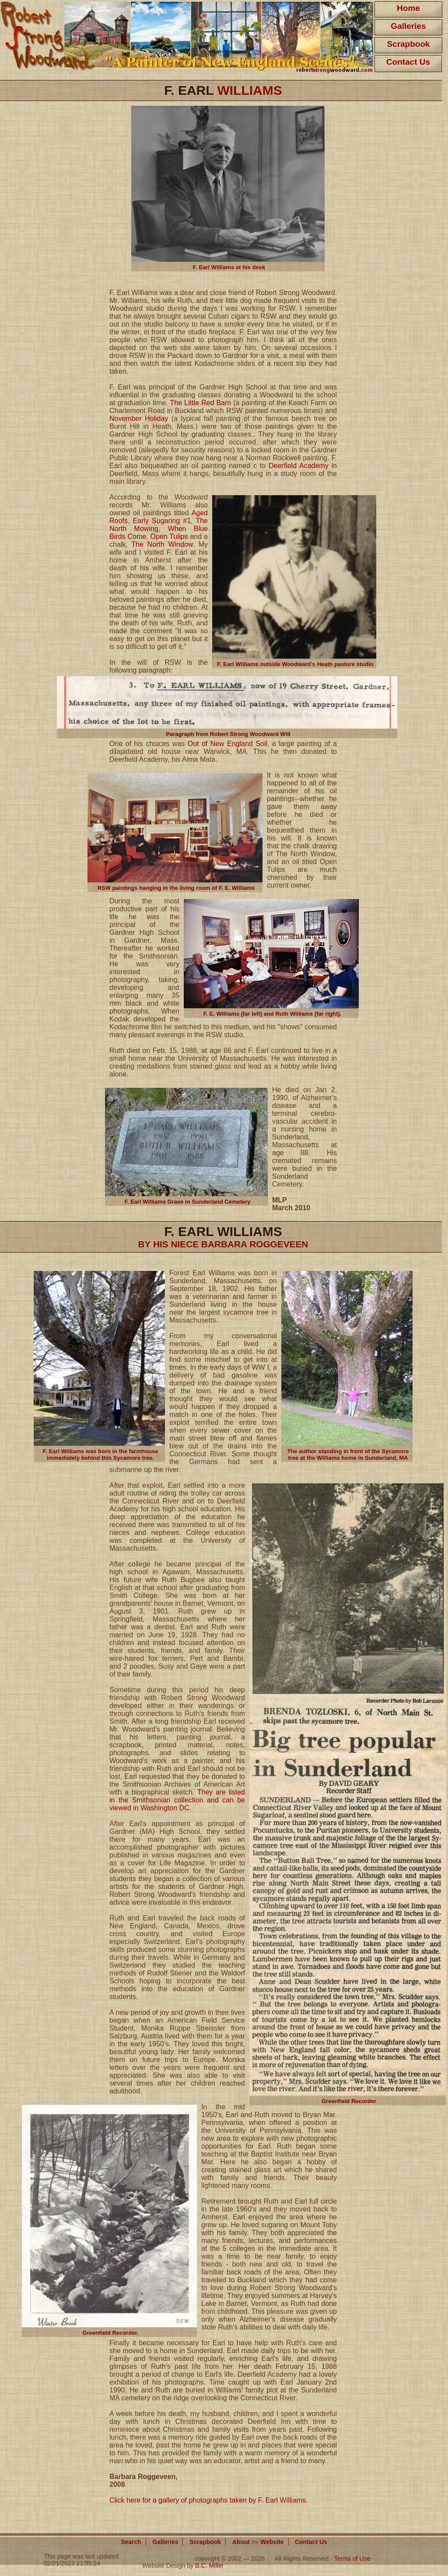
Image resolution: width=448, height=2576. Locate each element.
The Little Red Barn (200, 402)
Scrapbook (408, 44)
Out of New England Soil (227, 743)
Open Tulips (169, 536)
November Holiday (138, 418)
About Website (258, 2541)
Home (408, 8)
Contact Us (408, 61)
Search (131, 2541)
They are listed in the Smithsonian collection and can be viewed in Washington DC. (177, 1800)
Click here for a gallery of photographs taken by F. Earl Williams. (208, 2500)
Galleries (408, 26)
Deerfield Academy (299, 465)
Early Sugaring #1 (162, 520)
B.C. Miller (209, 2565)
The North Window (161, 544)
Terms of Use (352, 2558)
